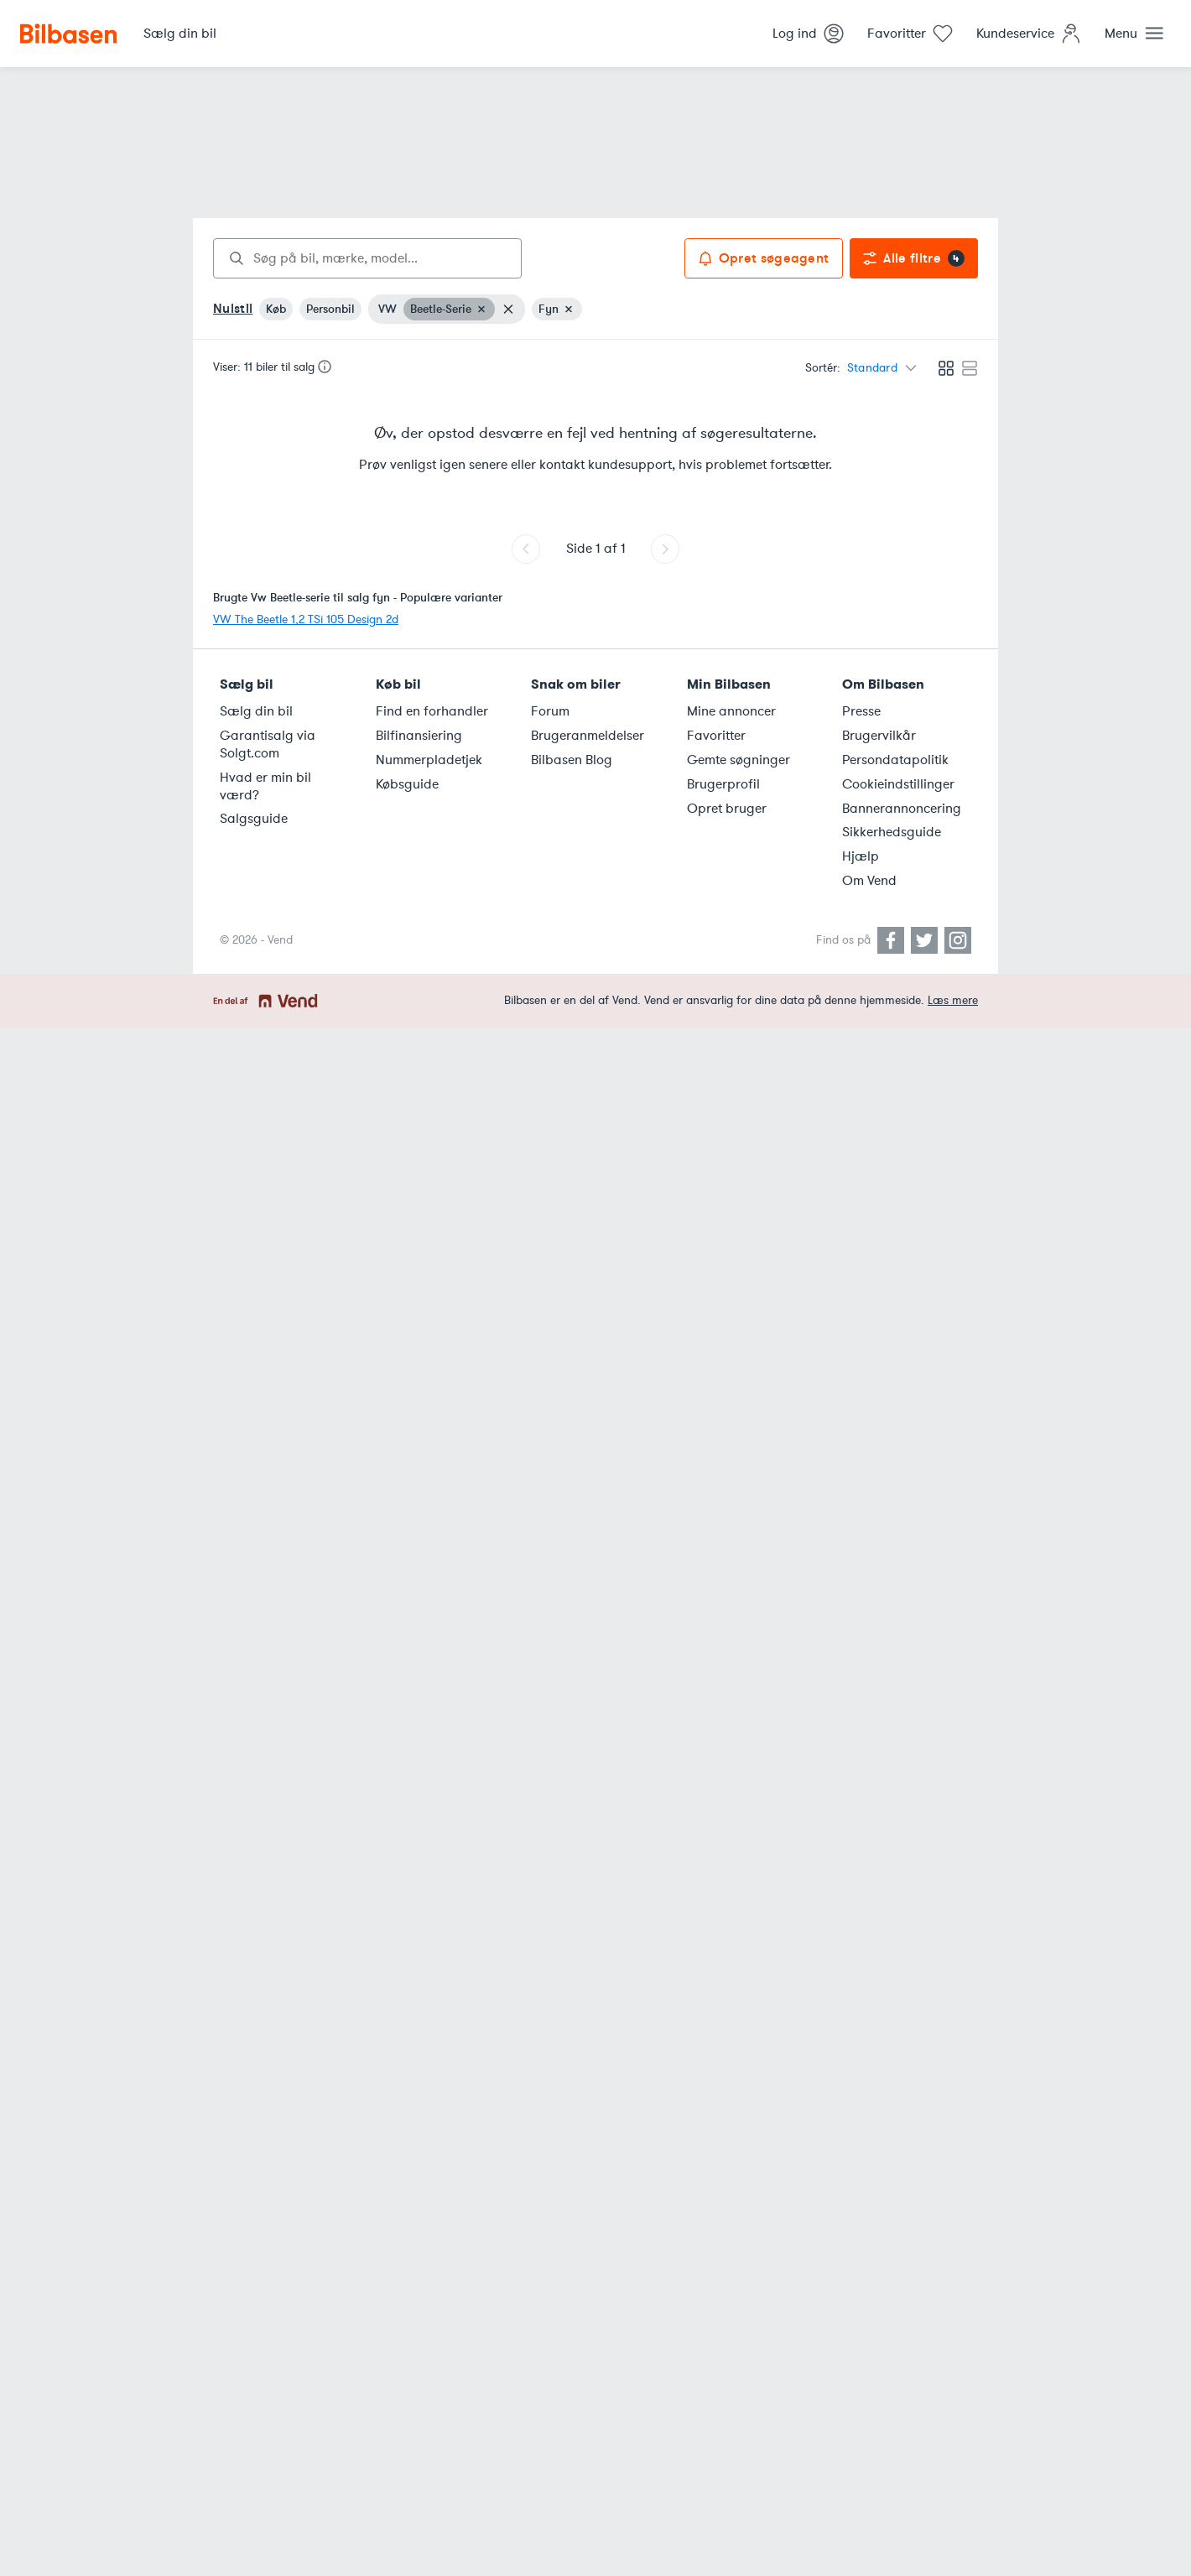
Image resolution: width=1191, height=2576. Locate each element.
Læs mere (953, 1000)
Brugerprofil (723, 784)
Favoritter (716, 735)
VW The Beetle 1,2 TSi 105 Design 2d (305, 619)
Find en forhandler (432, 711)
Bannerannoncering (901, 808)
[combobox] (367, 258)
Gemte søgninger (738, 760)
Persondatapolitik (895, 760)
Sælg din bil (256, 711)
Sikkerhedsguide (891, 832)
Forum (550, 711)
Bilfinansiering (419, 735)
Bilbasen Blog (571, 760)
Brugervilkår (879, 735)
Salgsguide (254, 818)
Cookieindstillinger (898, 784)
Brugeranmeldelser (587, 735)
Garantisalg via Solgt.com (267, 744)
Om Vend (869, 881)
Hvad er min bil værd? (265, 786)
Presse (861, 711)
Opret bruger (727, 808)
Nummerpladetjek (429, 760)
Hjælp (860, 856)
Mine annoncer (731, 711)
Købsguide (407, 784)
